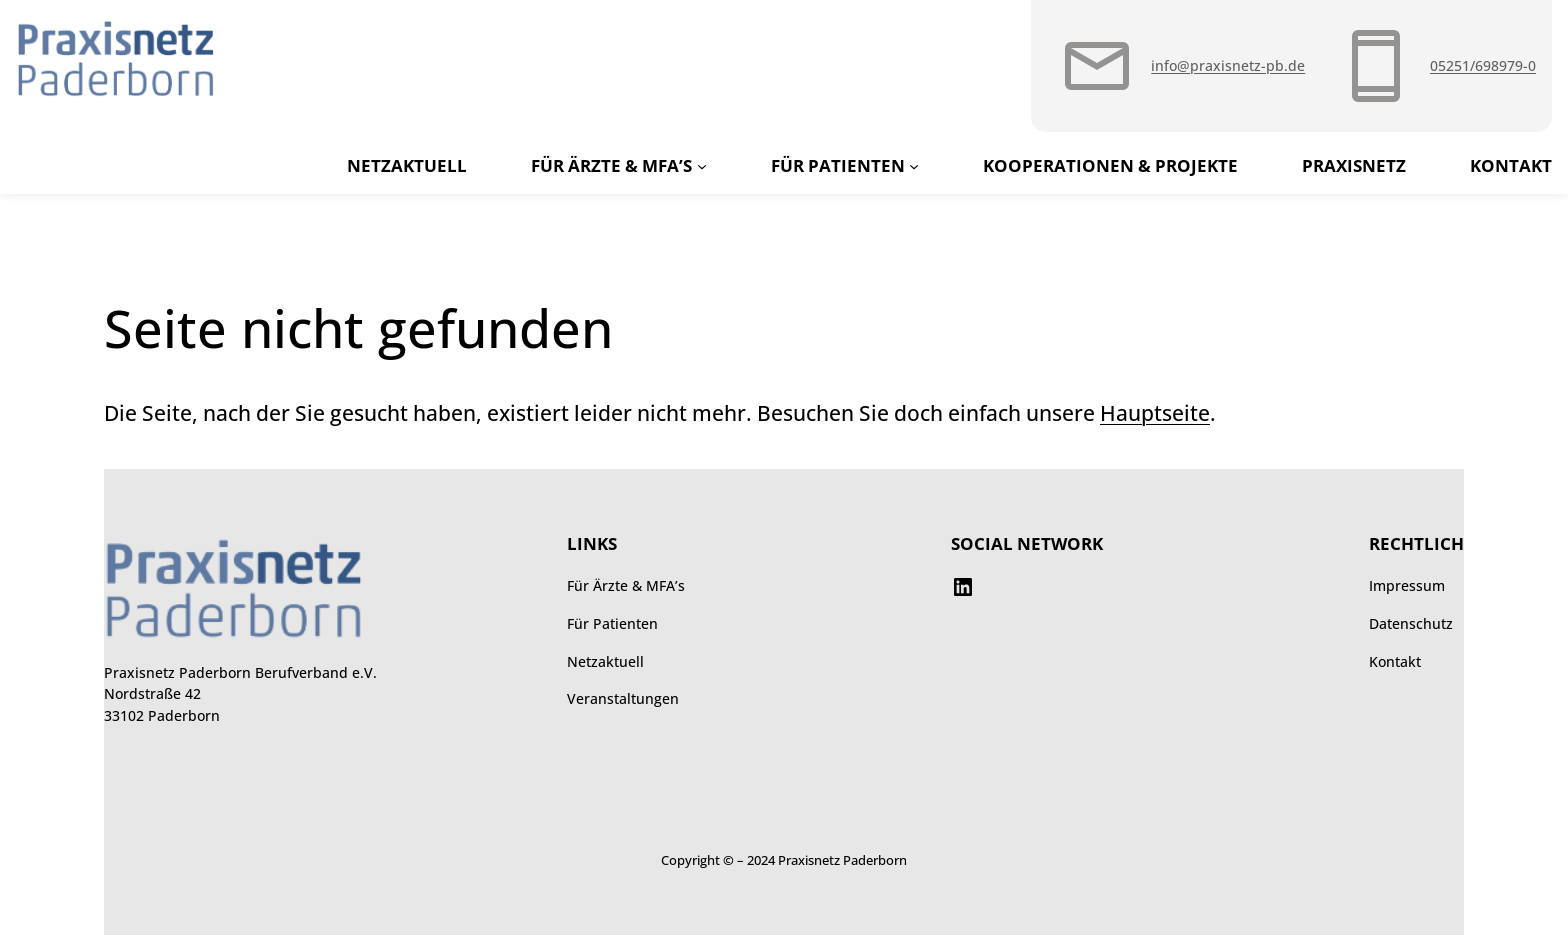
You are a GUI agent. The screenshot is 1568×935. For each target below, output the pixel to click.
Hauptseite (1155, 413)
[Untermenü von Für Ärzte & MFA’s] (702, 165)
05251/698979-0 (1483, 65)
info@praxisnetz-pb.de (1228, 65)
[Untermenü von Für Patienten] (914, 165)
